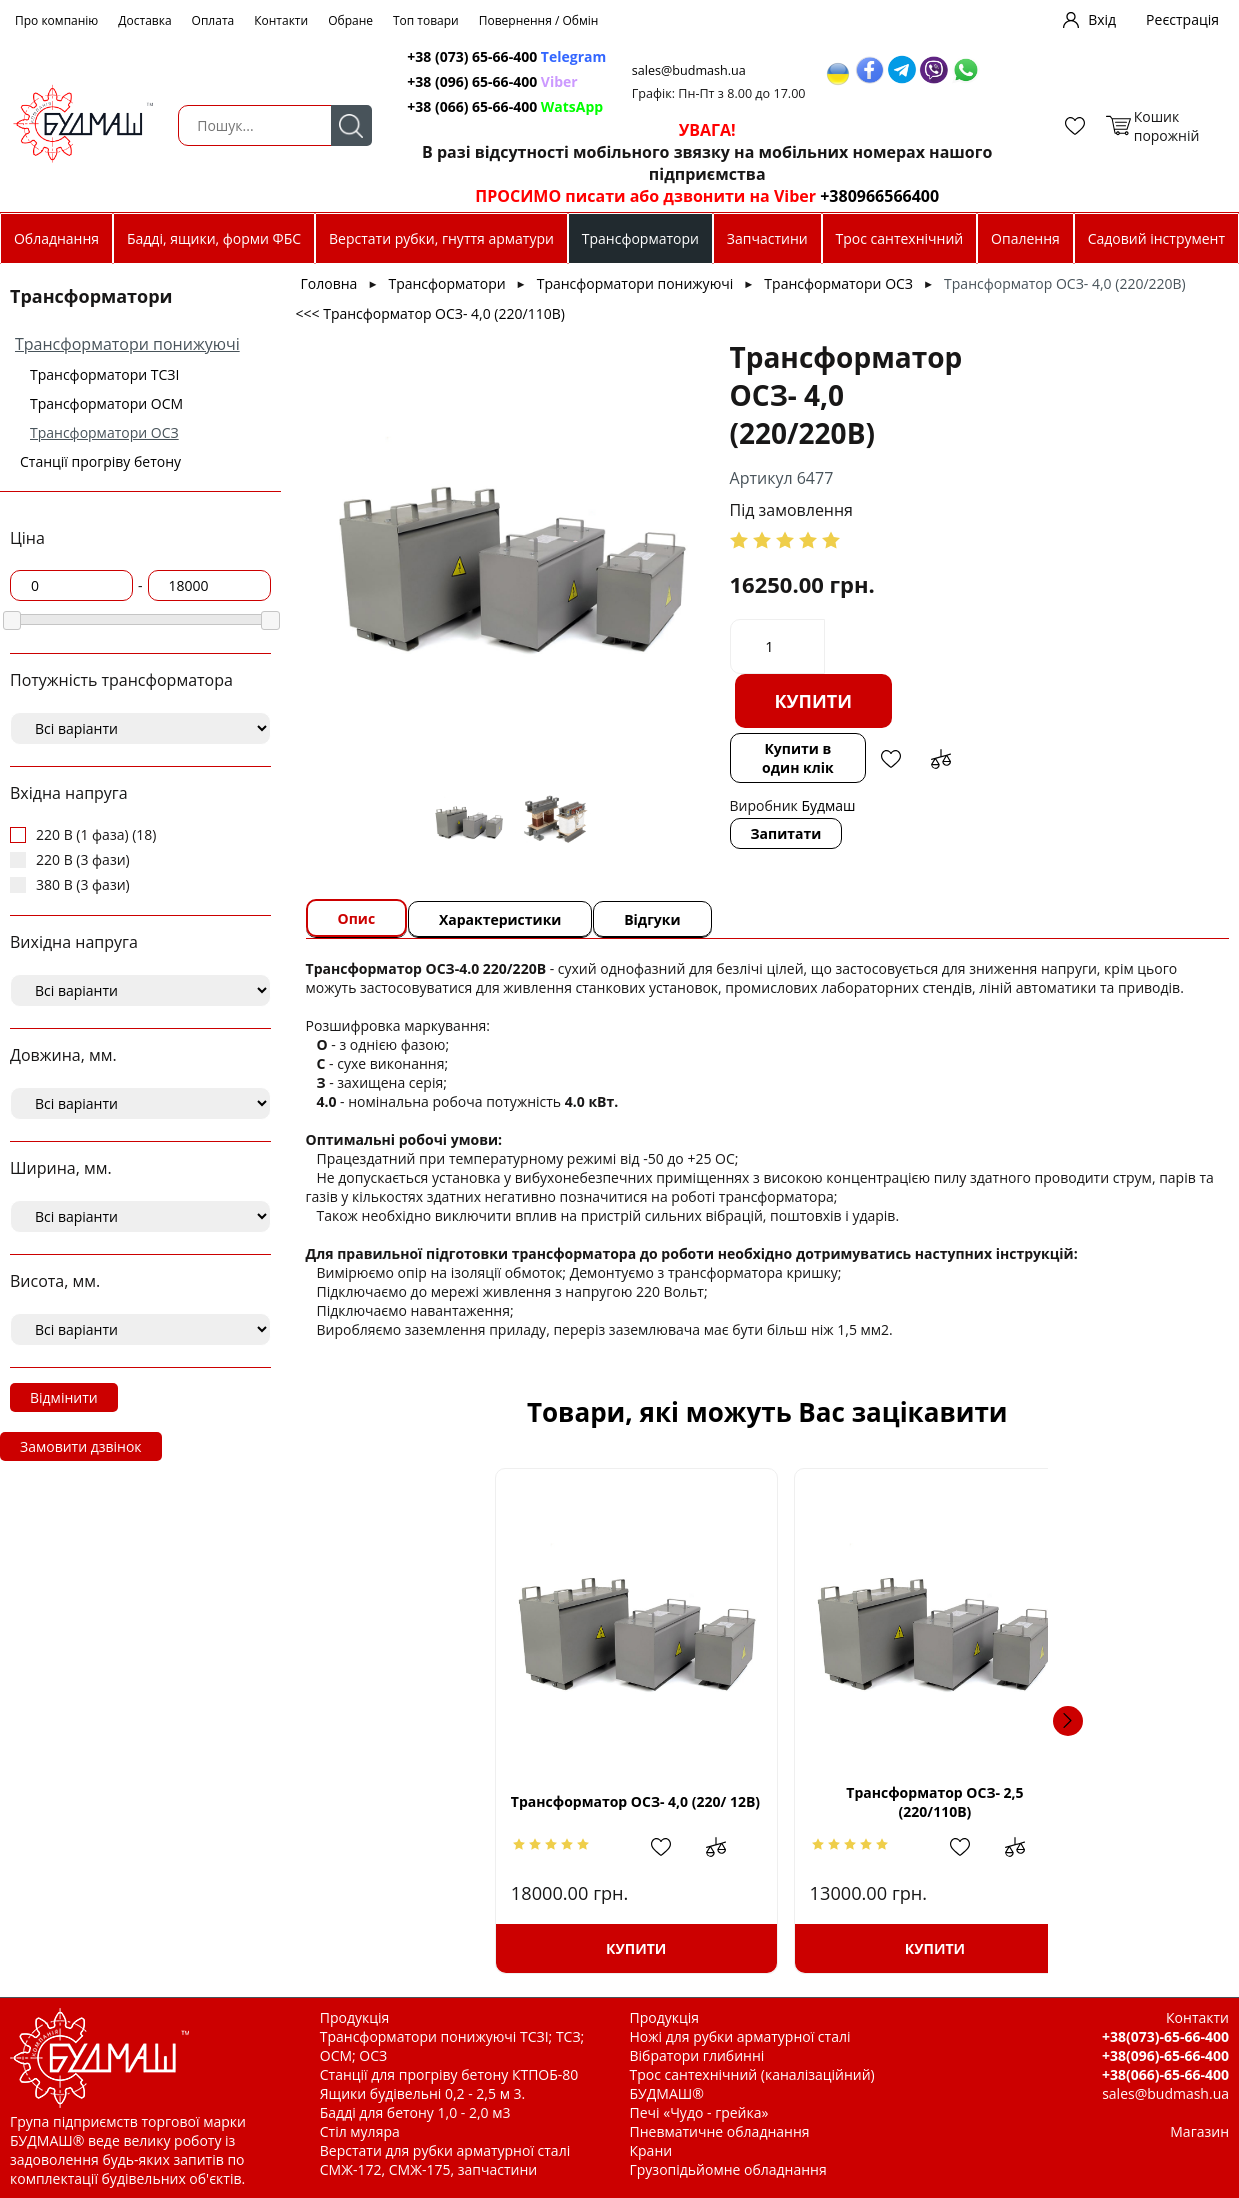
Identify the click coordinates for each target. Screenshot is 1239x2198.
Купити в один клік (795, 758)
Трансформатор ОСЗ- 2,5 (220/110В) (767, 1802)
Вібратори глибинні (697, 2055)
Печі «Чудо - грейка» (699, 2112)
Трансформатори (640, 238)
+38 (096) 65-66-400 (494, 81)
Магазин (1199, 2131)
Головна (329, 283)
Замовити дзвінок (81, 1446)
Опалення (1025, 238)
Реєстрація (1182, 19)
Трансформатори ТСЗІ (104, 374)
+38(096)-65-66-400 (1165, 2055)
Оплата (213, 20)
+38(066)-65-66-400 (1165, 2074)
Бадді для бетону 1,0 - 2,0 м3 (415, 2112)
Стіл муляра (360, 2131)
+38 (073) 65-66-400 (508, 56)
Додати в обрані (889, 759)
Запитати (782, 833)
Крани (651, 2150)
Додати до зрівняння (939, 759)
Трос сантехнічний (900, 238)
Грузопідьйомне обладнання (728, 2169)
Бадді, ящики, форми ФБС (214, 238)
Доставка (144, 20)
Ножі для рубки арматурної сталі (740, 2036)
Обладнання (56, 238)
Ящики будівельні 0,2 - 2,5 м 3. (422, 2093)
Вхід (1102, 19)
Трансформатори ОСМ (106, 403)
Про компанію (56, 20)
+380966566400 (871, 196)
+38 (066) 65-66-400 (507, 106)
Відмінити (64, 1397)
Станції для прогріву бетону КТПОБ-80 (449, 2074)
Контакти (281, 20)
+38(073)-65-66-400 (1165, 2036)
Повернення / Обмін (539, 20)
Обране (350, 20)
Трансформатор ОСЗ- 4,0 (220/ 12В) (482, 1802)
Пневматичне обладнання (720, 2131)
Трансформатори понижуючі (127, 344)
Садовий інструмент (1156, 238)
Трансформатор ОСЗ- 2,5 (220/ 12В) (1051, 1802)
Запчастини (767, 238)
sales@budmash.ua (695, 70)
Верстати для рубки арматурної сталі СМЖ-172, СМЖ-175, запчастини (445, 2160)
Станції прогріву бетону (100, 461)
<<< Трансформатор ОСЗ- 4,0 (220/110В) (430, 313)
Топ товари (426, 20)
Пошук (348, 125)
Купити (810, 701)
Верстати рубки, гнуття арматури (441, 238)
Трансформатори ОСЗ (104, 432)
